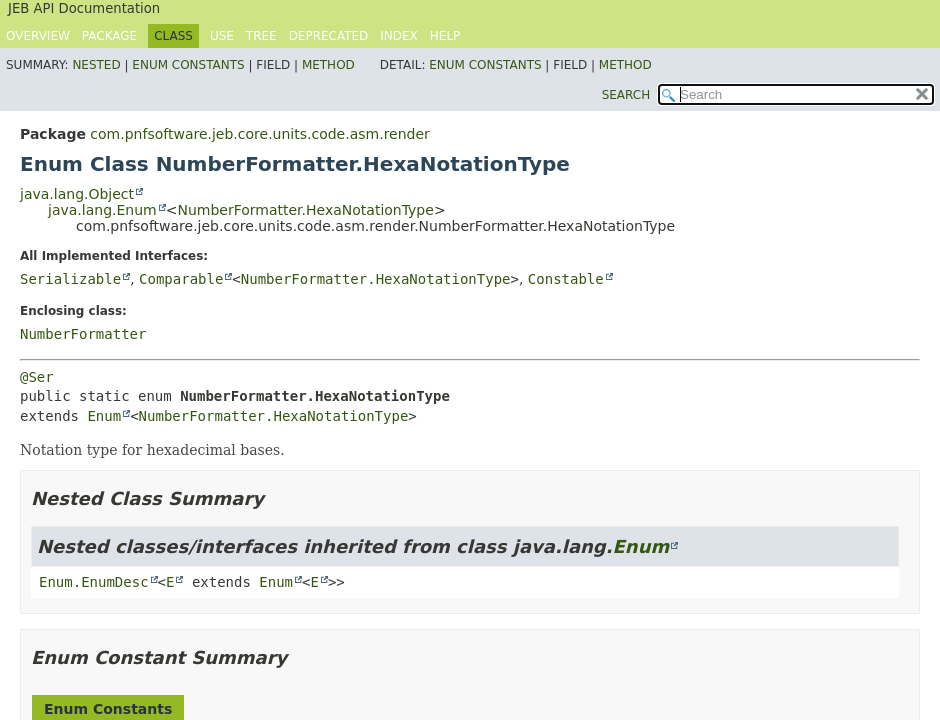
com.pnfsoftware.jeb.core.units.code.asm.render (259, 134)
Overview (38, 36)
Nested (96, 65)
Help (445, 36)
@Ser (37, 377)
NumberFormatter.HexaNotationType (305, 210)
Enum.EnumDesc (94, 582)
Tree (261, 36)
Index (399, 36)
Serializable (70, 279)
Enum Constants (188, 65)
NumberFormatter (83, 334)
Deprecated (329, 36)
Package (109, 36)
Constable (566, 279)
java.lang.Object (77, 194)
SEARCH (626, 95)
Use (222, 36)
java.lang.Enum (102, 210)
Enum (104, 416)
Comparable (181, 279)
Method (328, 65)
